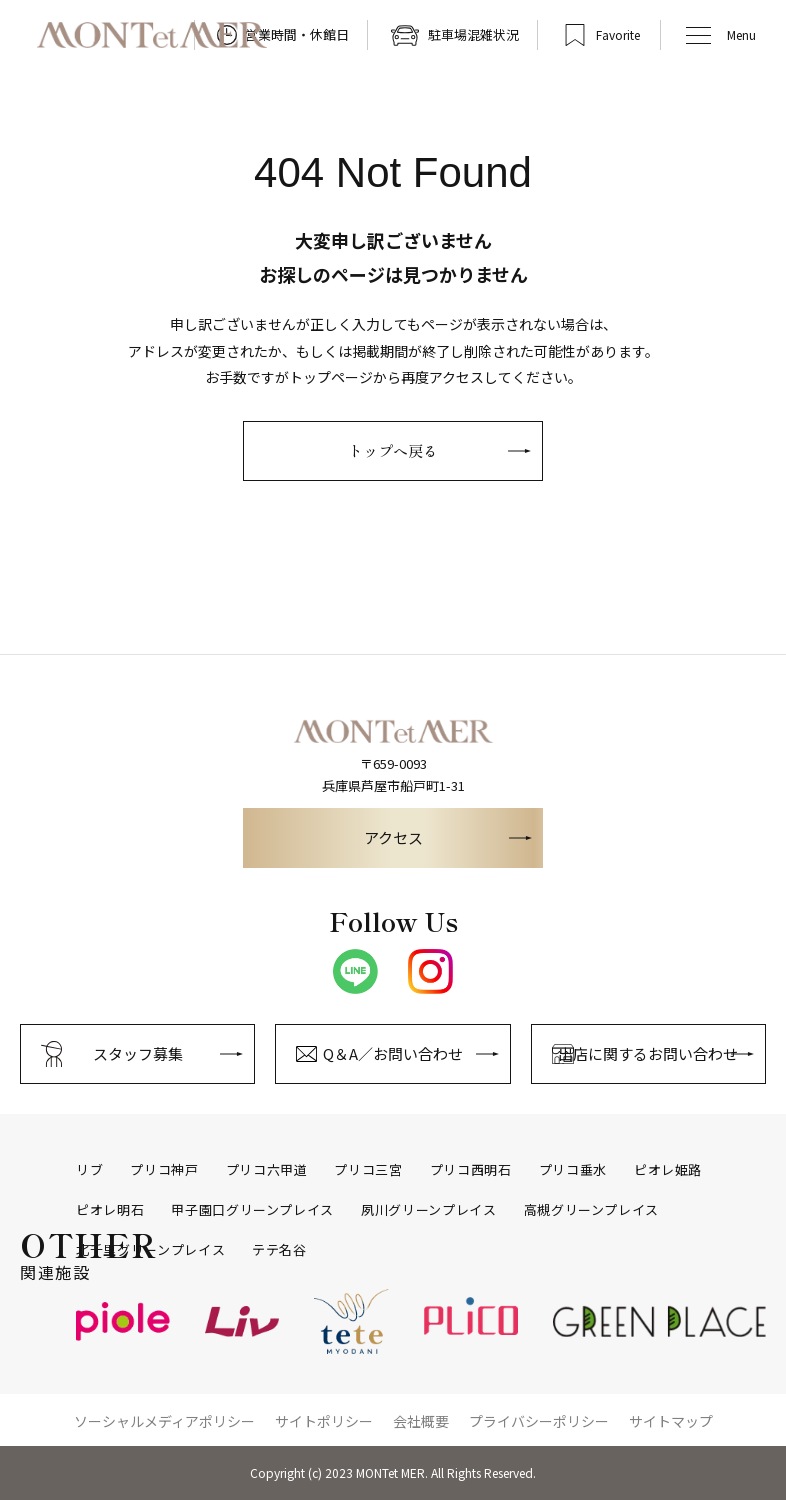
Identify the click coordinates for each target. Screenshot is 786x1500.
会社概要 (421, 1421)
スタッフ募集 (138, 1053)
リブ (89, 1170)
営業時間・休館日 (297, 34)
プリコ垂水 (573, 1170)
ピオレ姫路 (668, 1170)
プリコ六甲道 (267, 1170)
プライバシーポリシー (539, 1421)
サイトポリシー (324, 1421)
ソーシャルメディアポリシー (164, 1421)
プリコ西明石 (471, 1170)
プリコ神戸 (164, 1170)
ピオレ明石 (110, 1210)
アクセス (393, 837)
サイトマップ (671, 1421)
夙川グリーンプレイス (429, 1210)
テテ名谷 (279, 1250)
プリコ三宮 (368, 1170)
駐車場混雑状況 (473, 34)
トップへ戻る (393, 450)
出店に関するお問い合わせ (648, 1053)
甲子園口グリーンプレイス (252, 1210)
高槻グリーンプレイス (592, 1210)
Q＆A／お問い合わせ (393, 1053)
